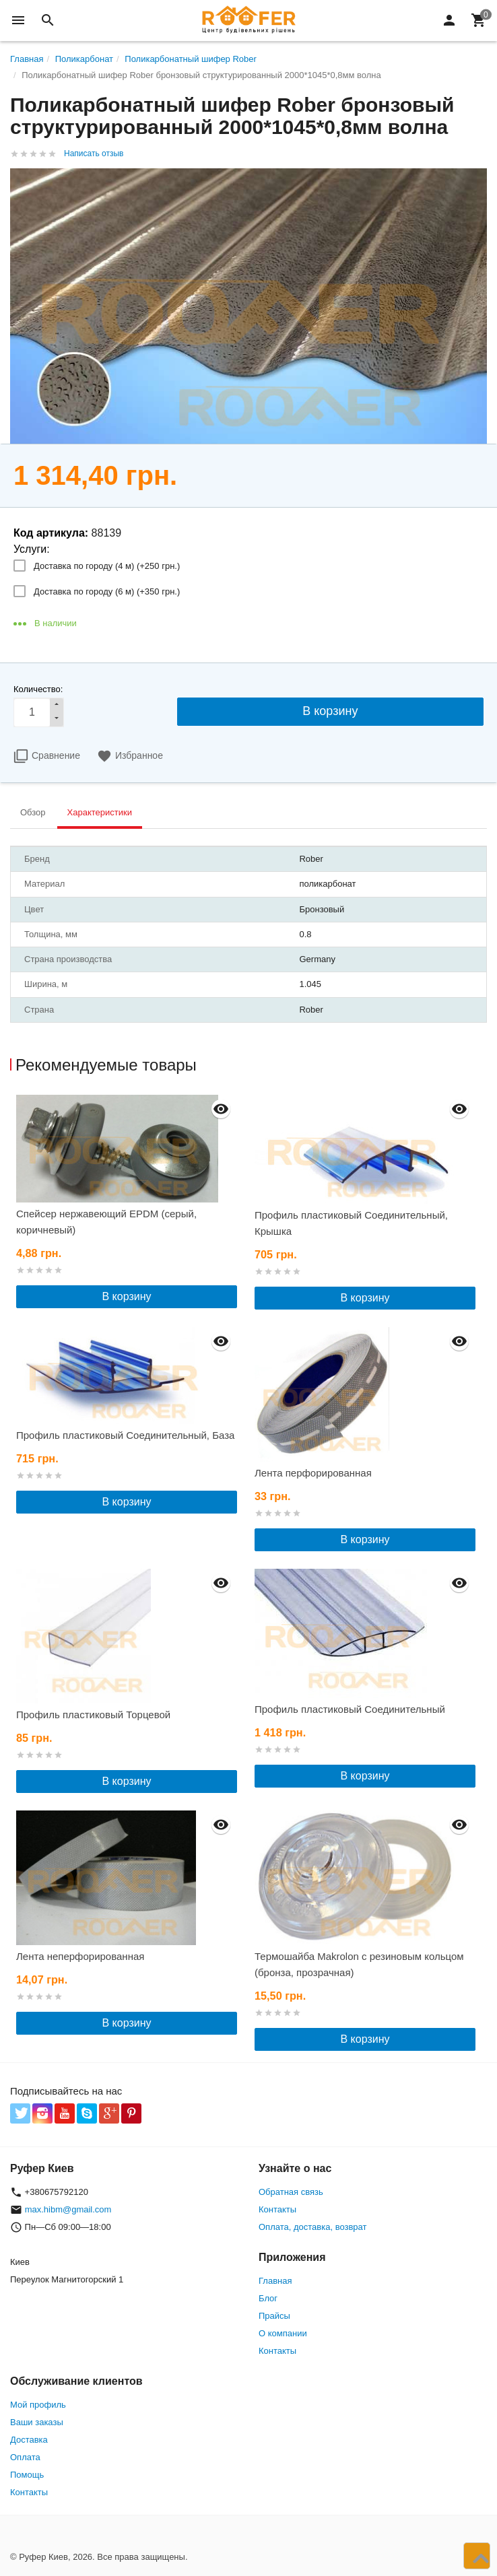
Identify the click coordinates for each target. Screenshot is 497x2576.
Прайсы (274, 2316)
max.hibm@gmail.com (68, 2209)
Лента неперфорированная (80, 1956)
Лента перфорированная (313, 1473)
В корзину (126, 1296)
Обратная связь (291, 2192)
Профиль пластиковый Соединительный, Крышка (351, 1223)
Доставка (29, 2440)
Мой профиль (38, 2405)
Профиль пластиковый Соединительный (350, 1709)
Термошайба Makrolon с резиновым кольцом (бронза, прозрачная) (359, 1964)
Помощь (27, 2475)
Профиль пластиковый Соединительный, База (125, 1435)
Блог (268, 2298)
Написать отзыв (93, 153)
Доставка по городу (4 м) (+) (107, 566)
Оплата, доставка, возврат (312, 2227)
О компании (283, 2333)
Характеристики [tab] (99, 812)
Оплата (25, 2457)
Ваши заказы (36, 2422)
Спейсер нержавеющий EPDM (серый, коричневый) (106, 1221)
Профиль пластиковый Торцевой (93, 1714)
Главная (275, 2281)
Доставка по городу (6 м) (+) (107, 591)
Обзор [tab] (33, 812)
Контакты (277, 2209)
